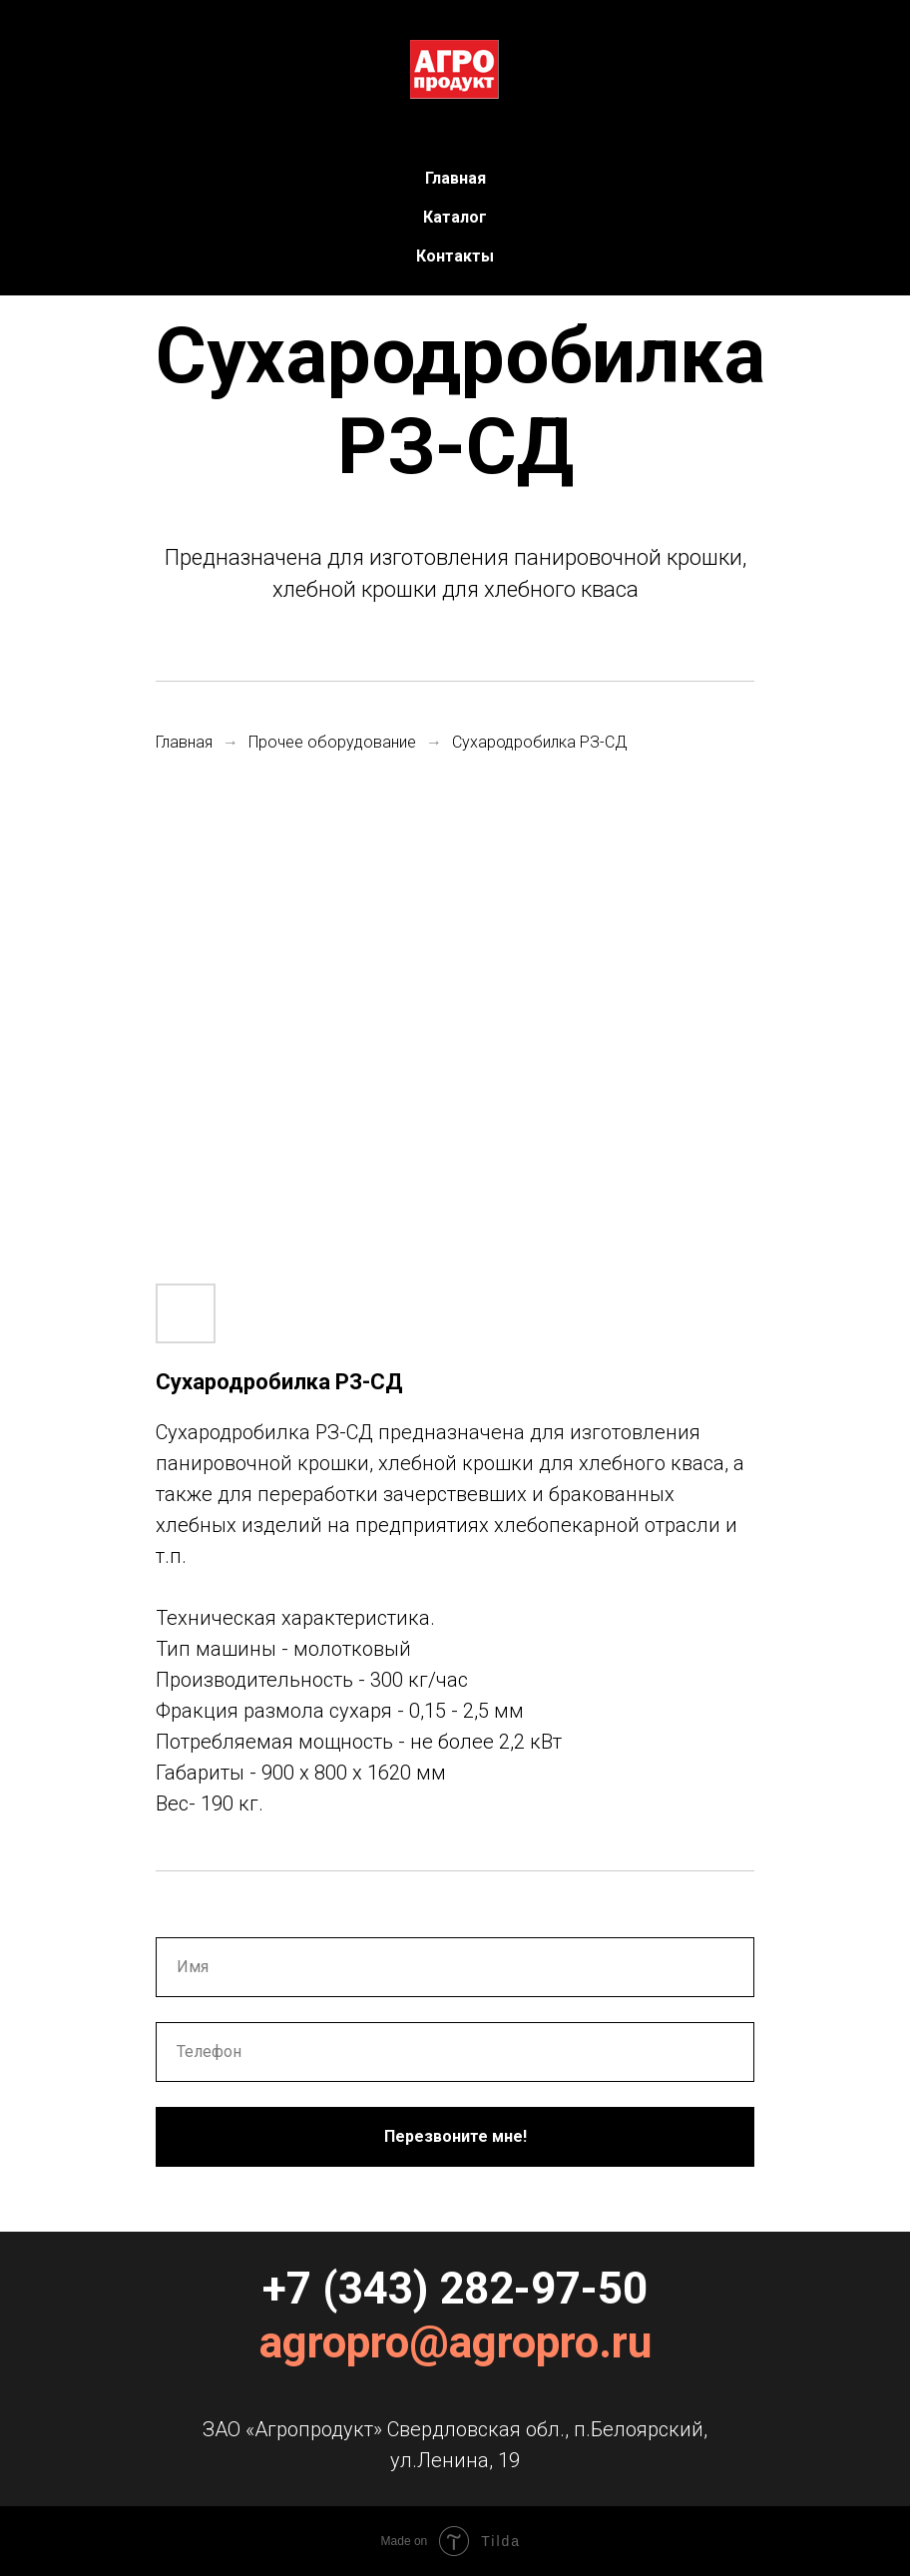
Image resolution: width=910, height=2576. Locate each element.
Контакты (455, 256)
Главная (455, 178)
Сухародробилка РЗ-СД (539, 742)
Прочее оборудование (332, 742)
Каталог (455, 217)
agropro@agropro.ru (455, 2342)
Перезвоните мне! (455, 2136)
